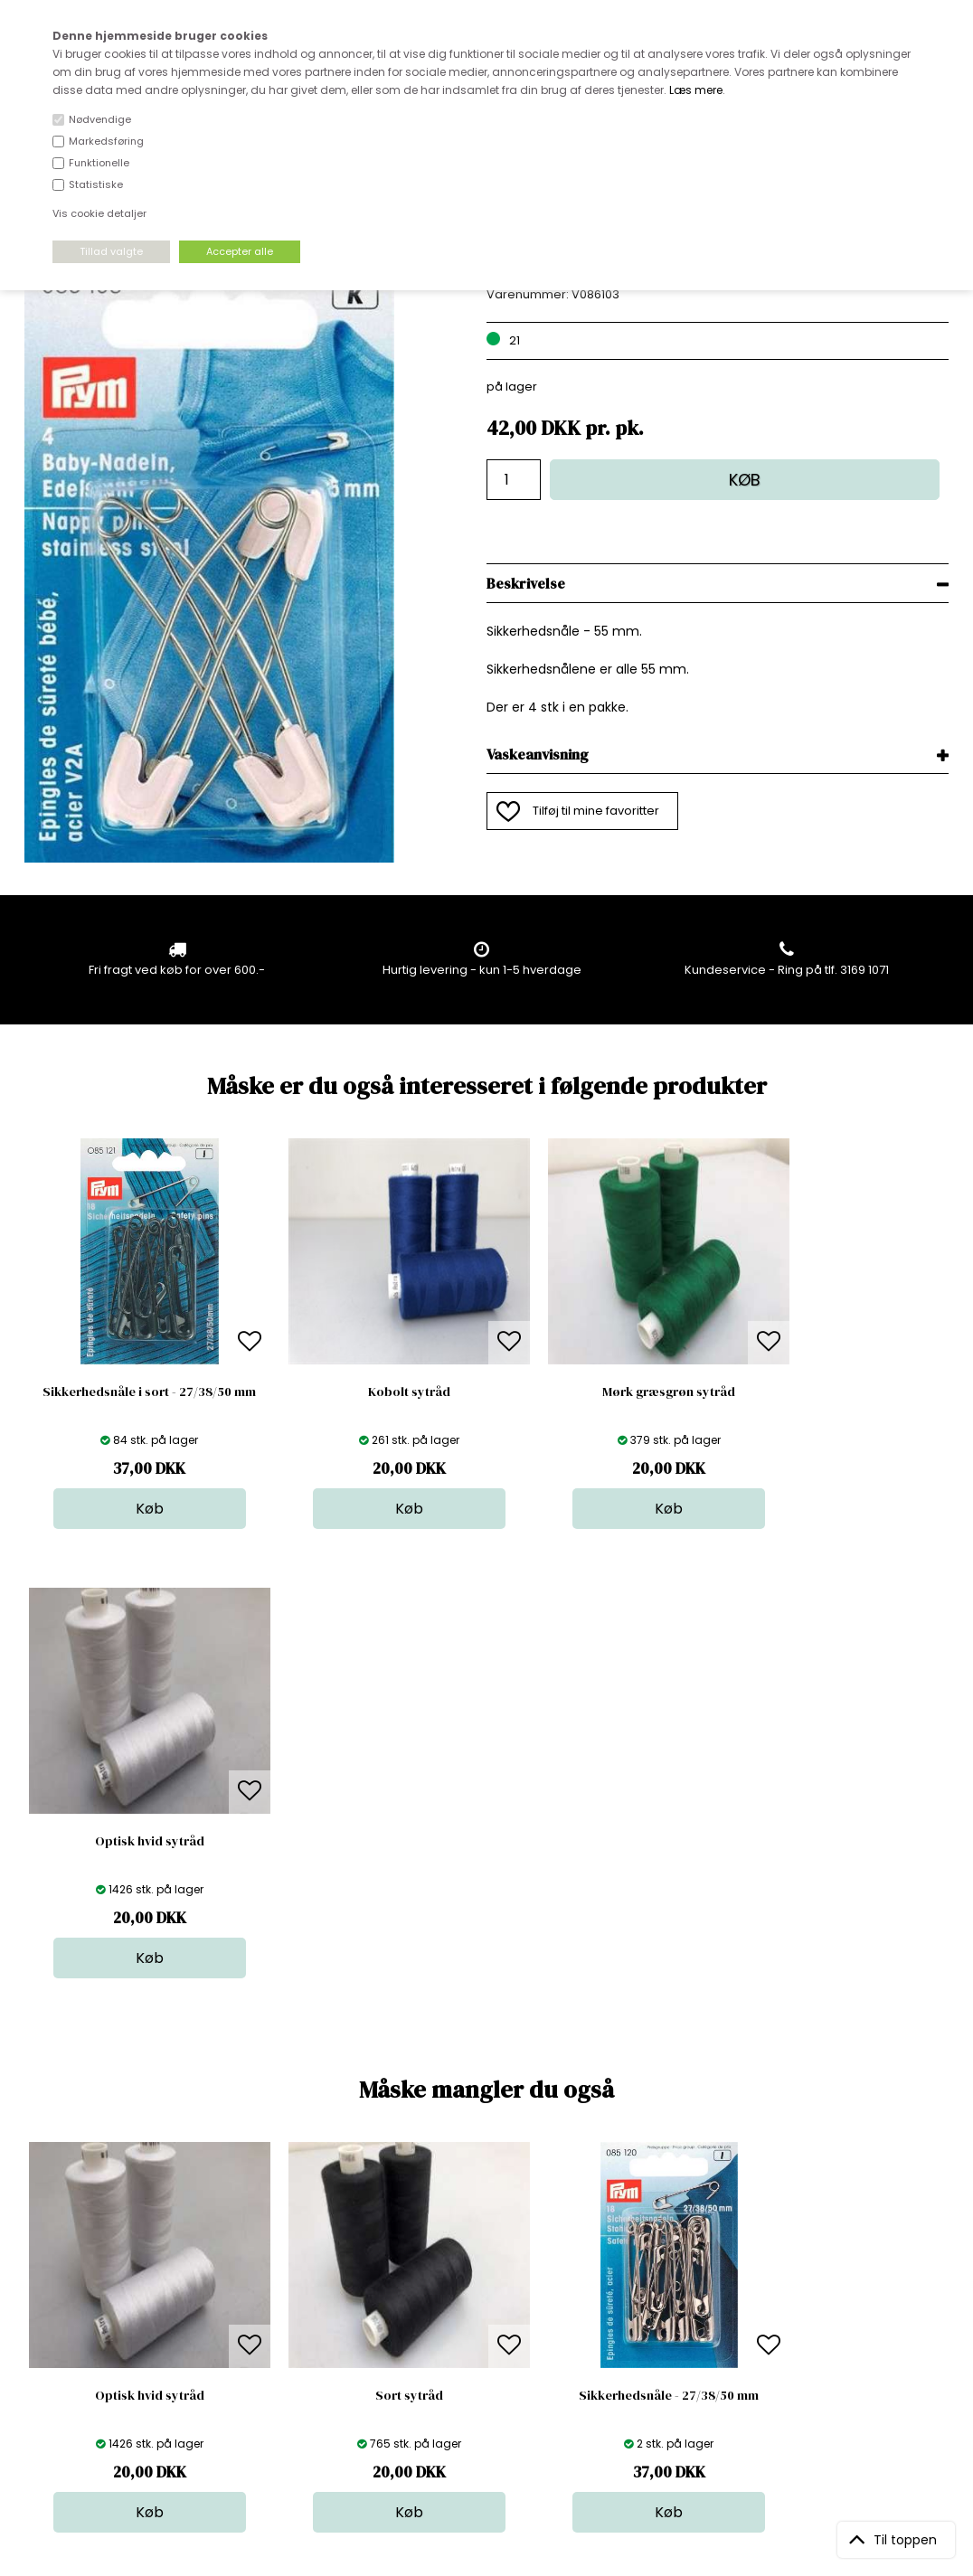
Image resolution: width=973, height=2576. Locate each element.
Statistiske (96, 184)
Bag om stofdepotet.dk (314, 2277)
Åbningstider (283, 2259)
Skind (483, 2277)
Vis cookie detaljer (99, 213)
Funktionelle (99, 163)
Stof (479, 2259)
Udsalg (488, 2349)
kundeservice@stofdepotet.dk (114, 2349)
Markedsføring (106, 141)
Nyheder (493, 2331)
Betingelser (279, 2349)
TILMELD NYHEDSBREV (813, 2300)
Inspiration (498, 2385)
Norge (264, 2313)
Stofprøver (499, 2367)
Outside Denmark (297, 2331)
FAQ (257, 2295)
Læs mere (696, 90)
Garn (482, 2295)
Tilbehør (491, 2313)
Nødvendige (100, 119)
